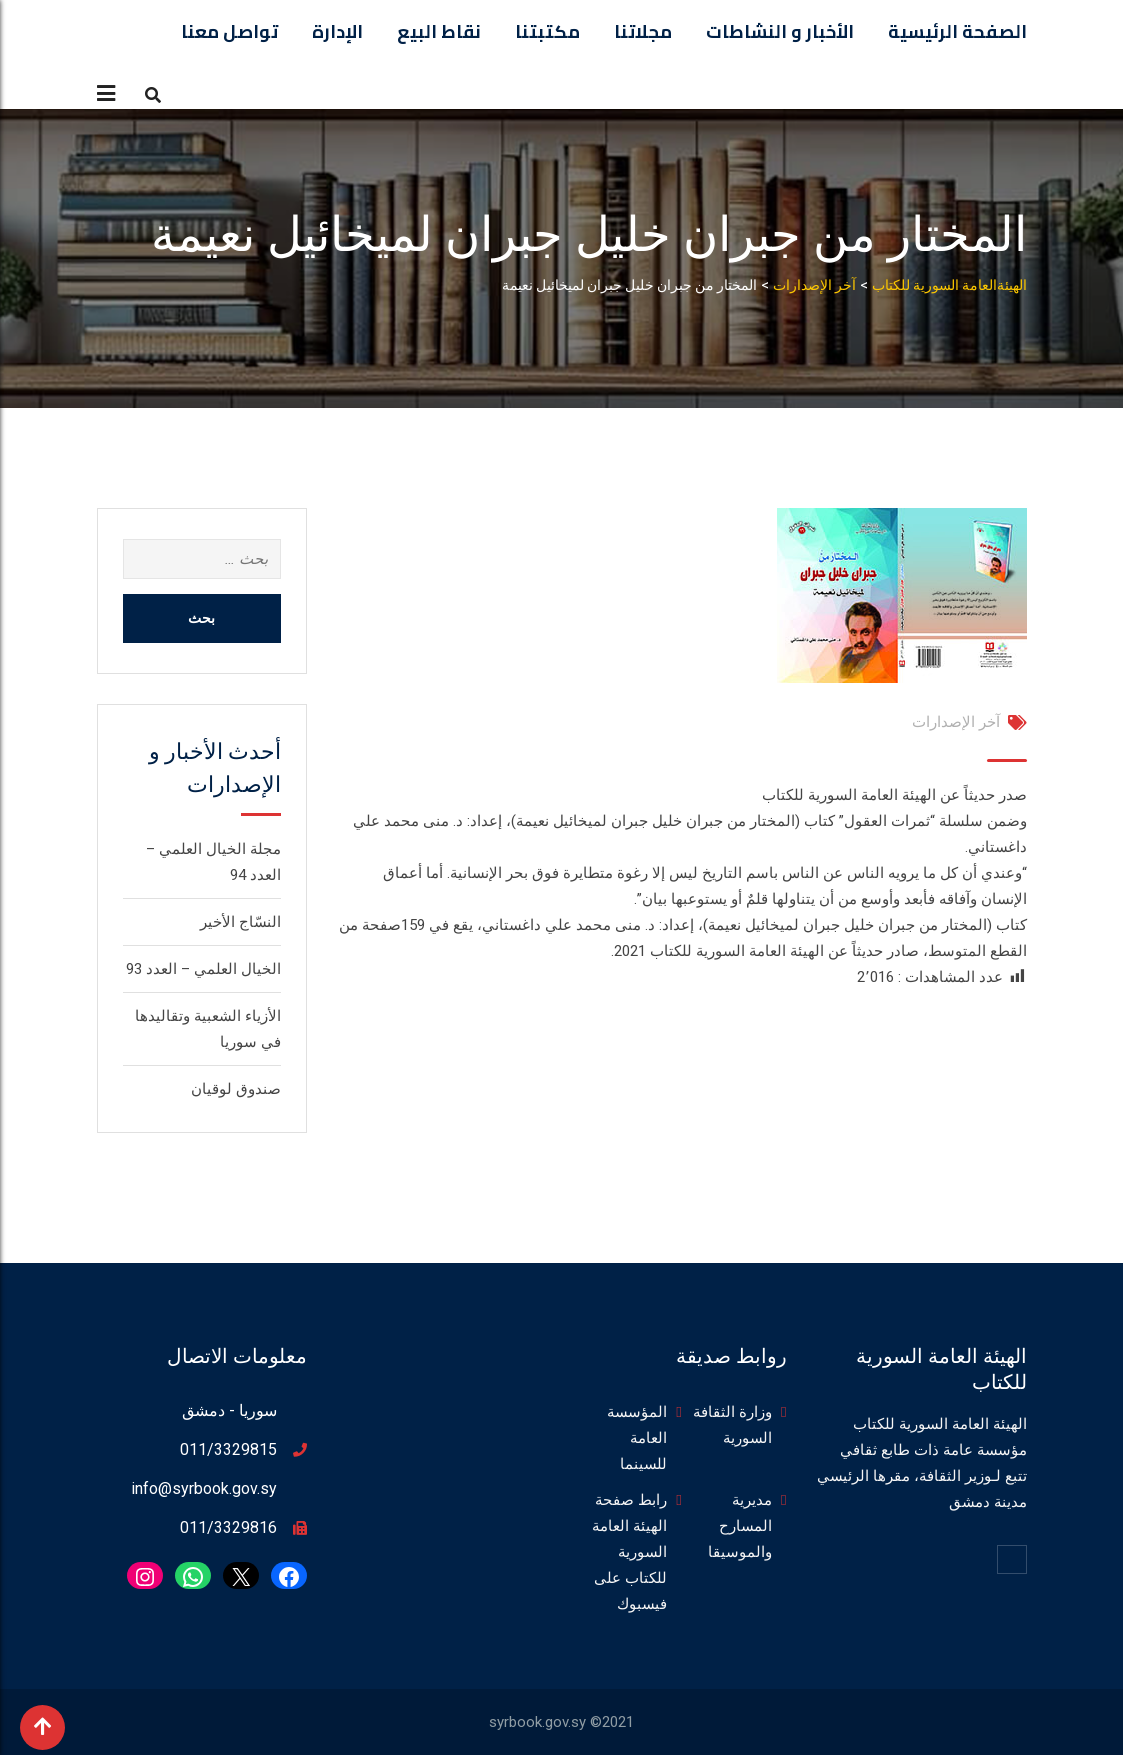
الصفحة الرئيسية (957, 31)
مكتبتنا (547, 31)
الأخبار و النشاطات (780, 31)
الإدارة (337, 31)
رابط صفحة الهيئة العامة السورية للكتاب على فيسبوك (629, 1552)
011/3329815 (228, 1449)
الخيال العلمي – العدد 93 (203, 969)
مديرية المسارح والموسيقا (740, 1526)
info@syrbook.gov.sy (204, 1488)
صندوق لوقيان (236, 1089)
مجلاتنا (643, 31)
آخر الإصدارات (956, 722)
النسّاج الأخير (240, 922)
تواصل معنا (229, 31)
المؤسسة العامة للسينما (637, 1438)
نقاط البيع (439, 31)
